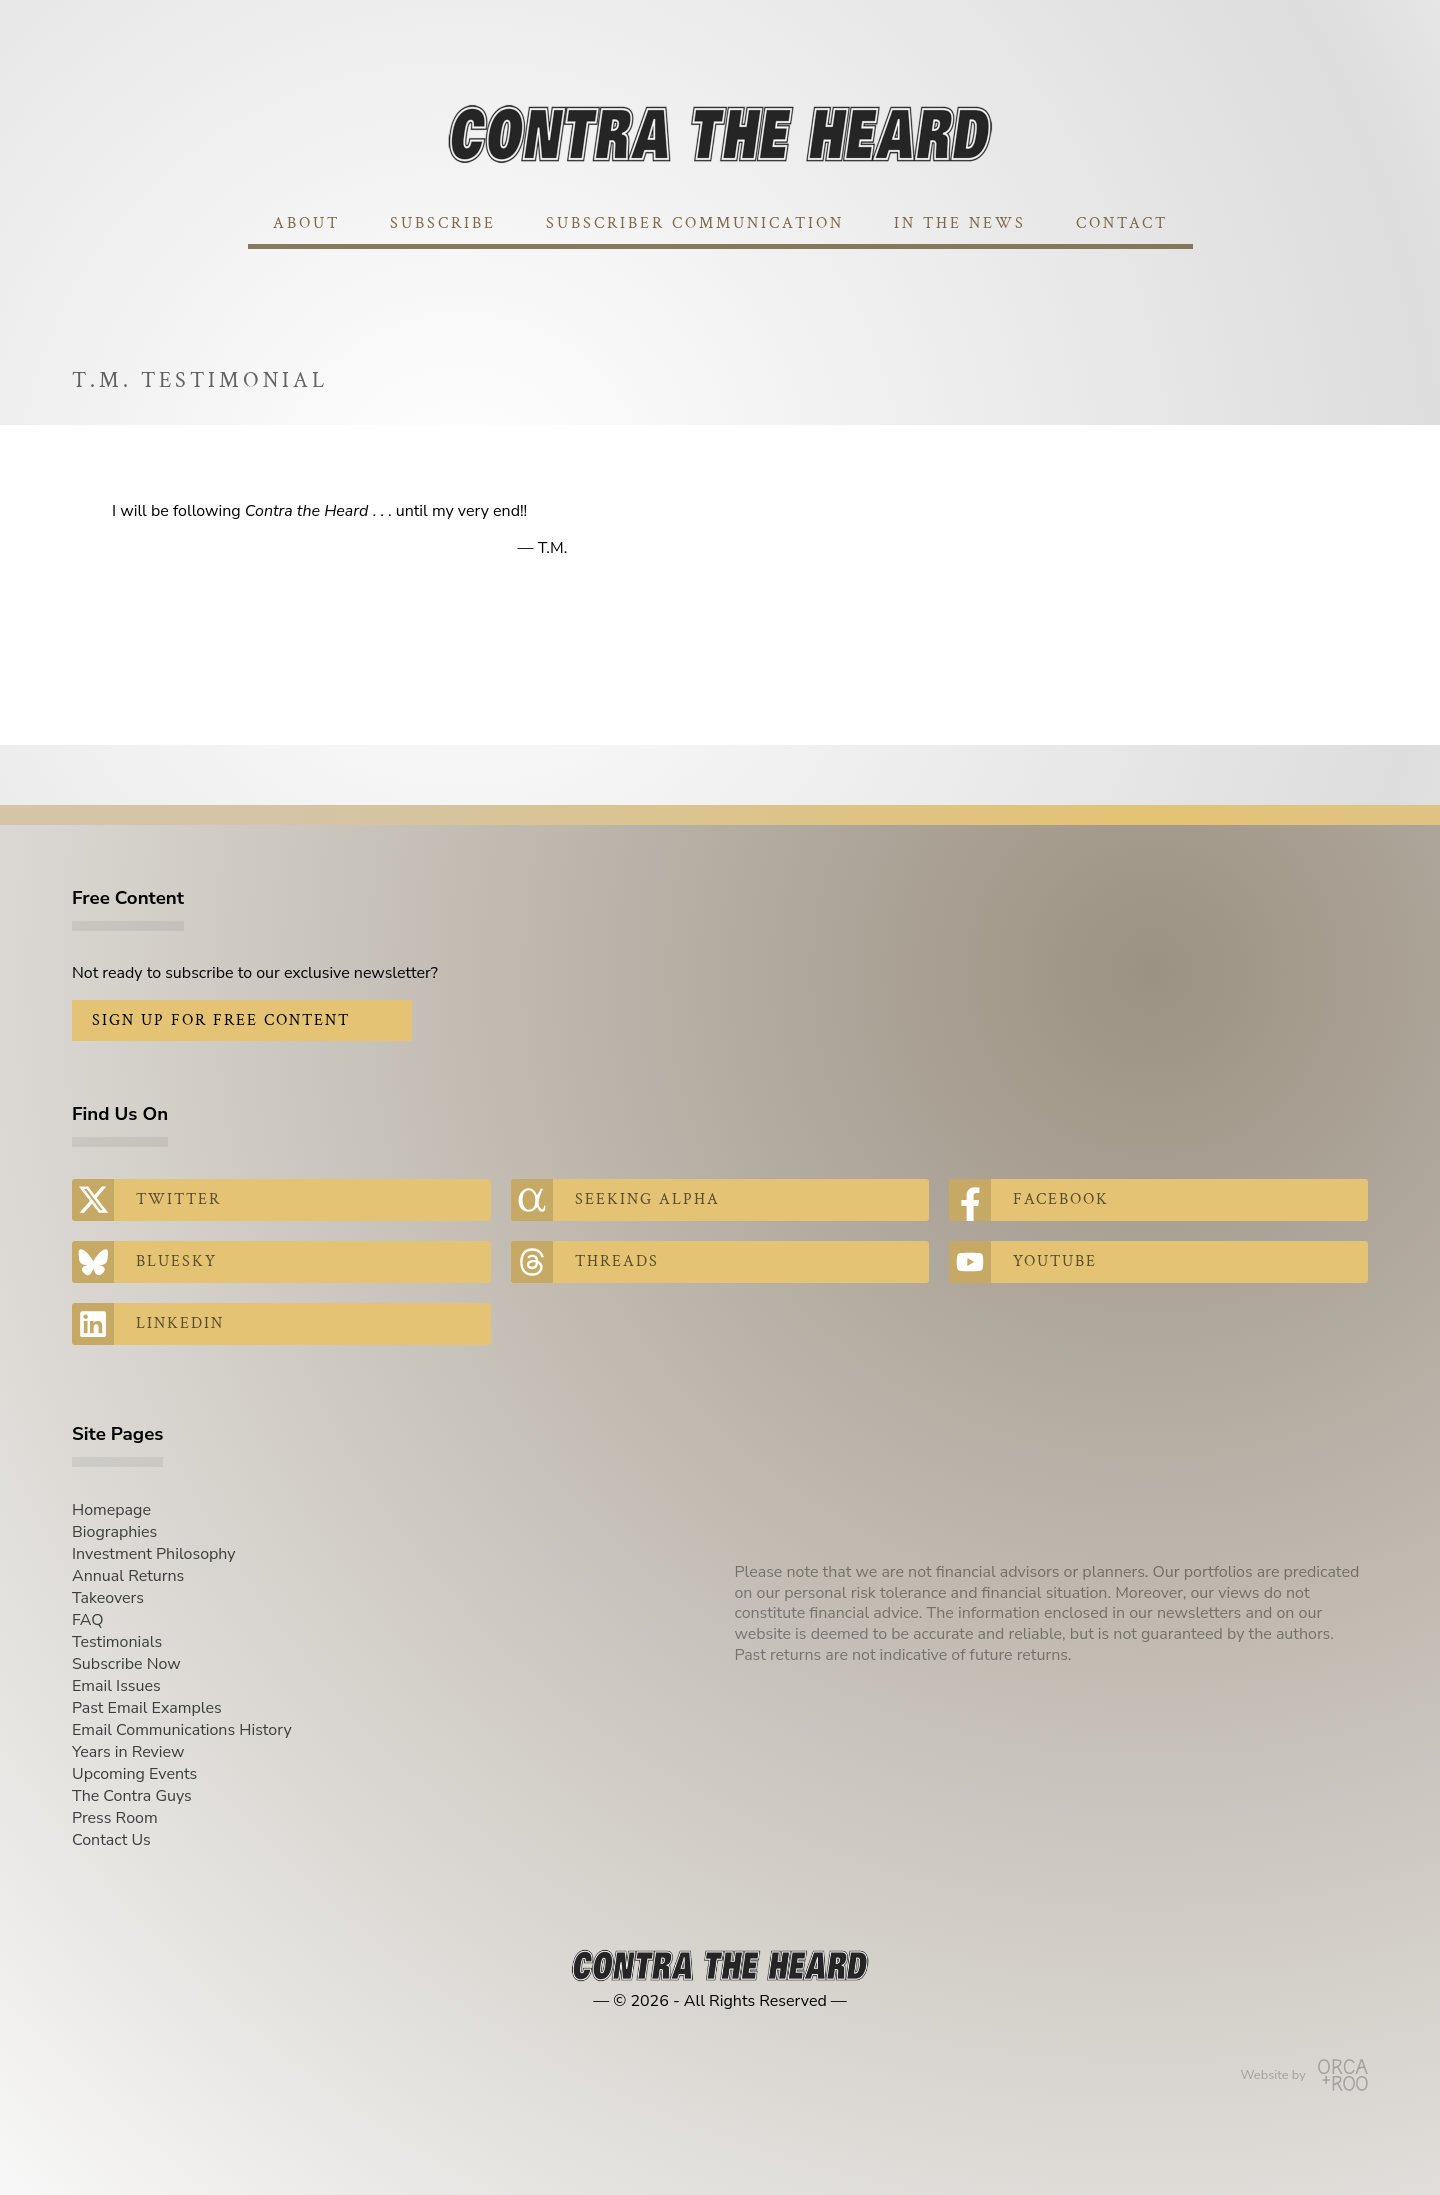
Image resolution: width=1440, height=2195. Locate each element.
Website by (1304, 2075)
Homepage (111, 1510)
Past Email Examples (147, 1708)
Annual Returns (128, 1576)
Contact (1122, 223)
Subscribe (443, 223)
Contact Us (111, 1840)
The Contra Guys (132, 1796)
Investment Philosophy (154, 1554)
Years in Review (128, 1752)
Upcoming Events (134, 1774)
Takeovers (108, 1598)
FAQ (88, 1620)
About (306, 223)
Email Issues (116, 1686)
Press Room (115, 1818)
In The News (960, 223)
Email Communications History (182, 1730)
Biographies (114, 1532)
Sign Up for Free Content (221, 1020)
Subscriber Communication (695, 223)
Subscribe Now (126, 1664)
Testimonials (117, 1642)
